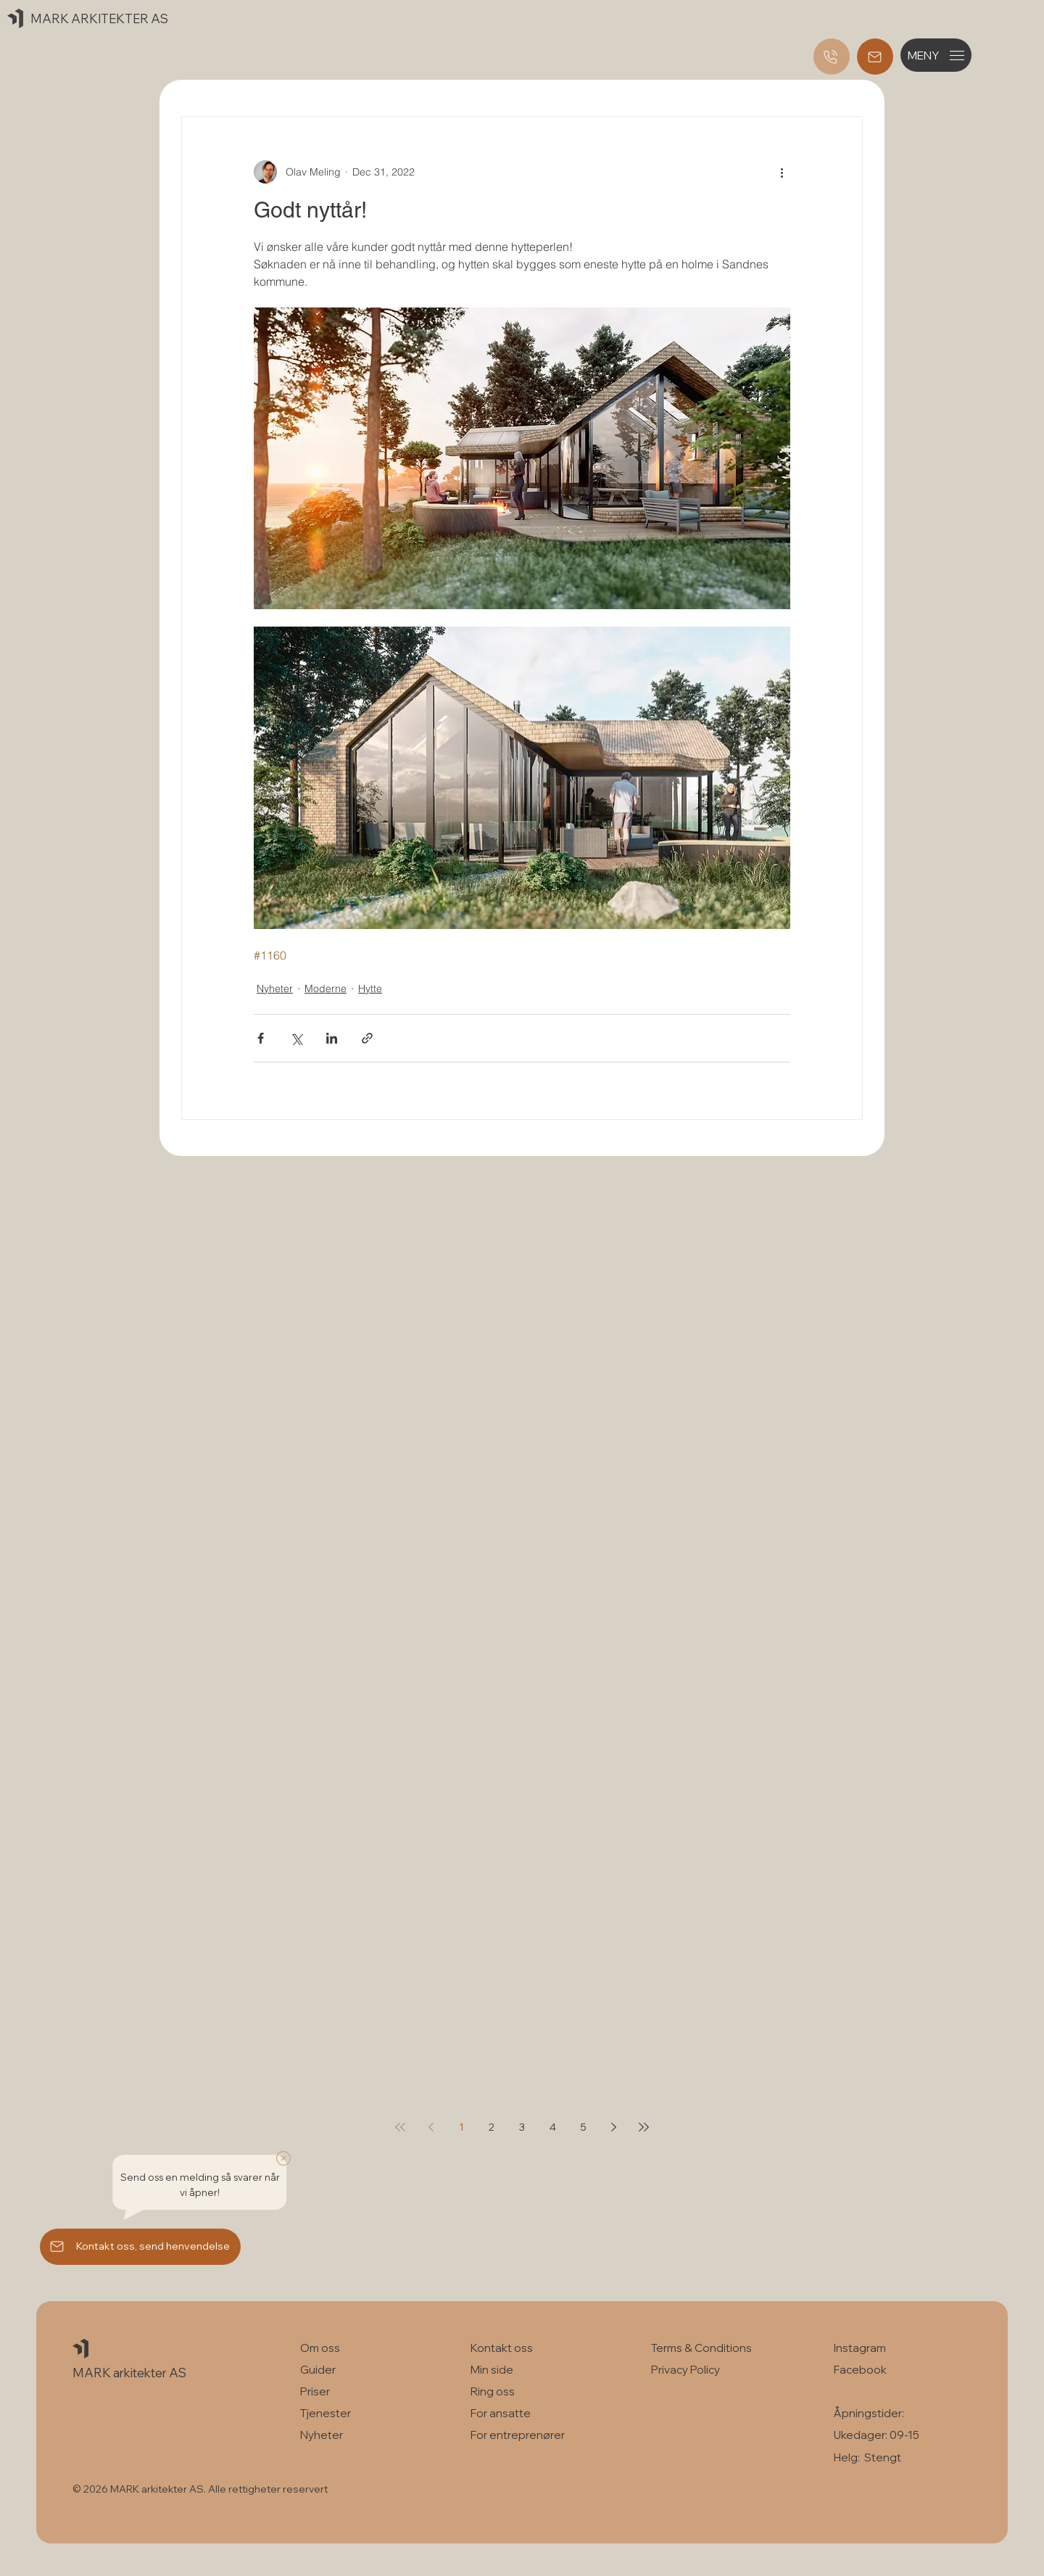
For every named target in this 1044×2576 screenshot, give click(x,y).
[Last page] (644, 2127)
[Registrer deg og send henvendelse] (875, 56)
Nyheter (275, 988)
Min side (492, 2370)
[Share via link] (367, 1038)
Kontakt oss (502, 2348)
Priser (315, 2391)
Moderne (325, 988)
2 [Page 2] (491, 2127)
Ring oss (493, 2391)
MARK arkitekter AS (129, 2372)
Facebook (860, 2370)
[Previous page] (431, 2127)
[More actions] (781, 172)
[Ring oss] (831, 56)
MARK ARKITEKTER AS (99, 18)
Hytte (370, 988)
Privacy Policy (685, 2370)
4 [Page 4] (553, 2127)
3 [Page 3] (522, 2127)
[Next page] (613, 2127)
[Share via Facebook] (261, 1038)
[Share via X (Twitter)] (296, 1038)
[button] (936, 55)
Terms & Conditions (702, 2348)
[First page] (400, 2127)
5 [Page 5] (583, 2127)
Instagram (860, 2348)
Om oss (320, 2348)
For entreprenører (518, 2435)
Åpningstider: (869, 2413)
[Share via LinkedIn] (332, 1038)
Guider (318, 2370)
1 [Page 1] (461, 2127)
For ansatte (501, 2413)
